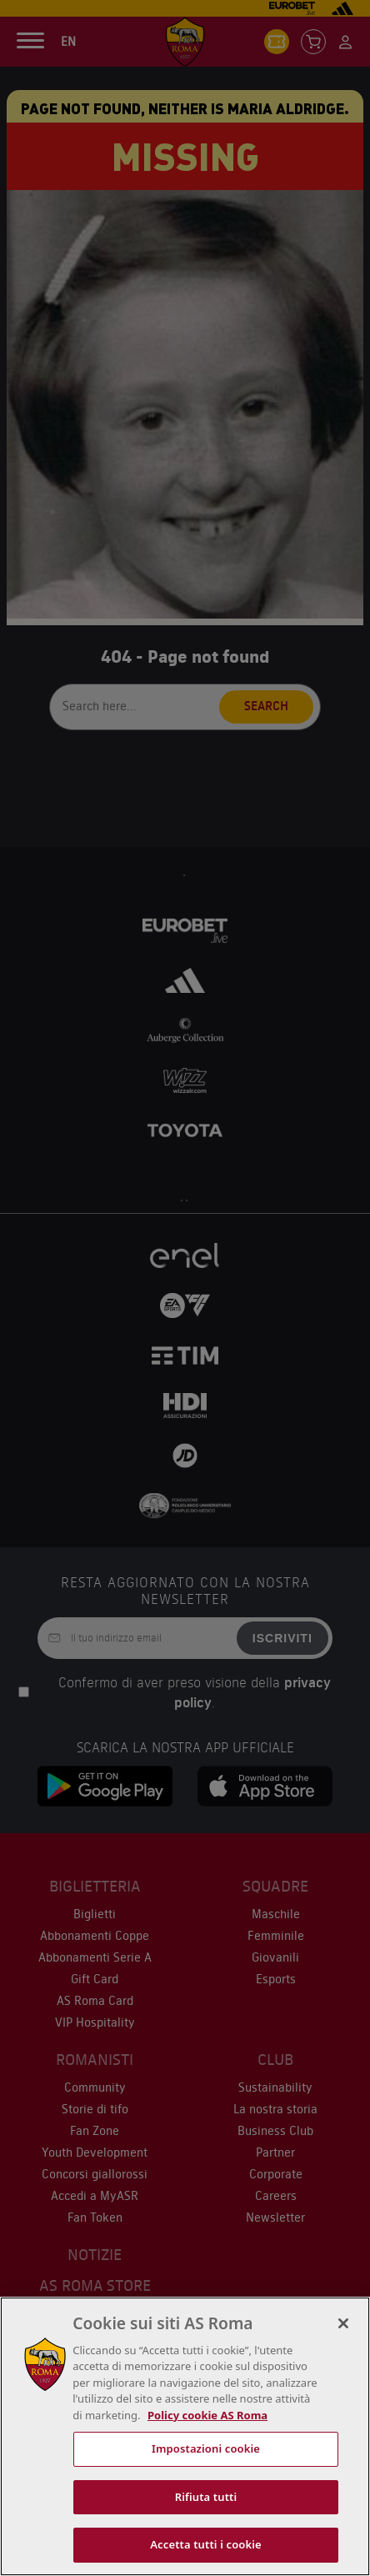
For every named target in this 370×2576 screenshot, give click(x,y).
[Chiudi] (343, 2323)
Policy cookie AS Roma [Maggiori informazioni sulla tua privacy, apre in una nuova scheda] (208, 2415)
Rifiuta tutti (206, 2496)
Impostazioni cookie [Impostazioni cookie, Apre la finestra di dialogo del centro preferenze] (206, 2448)
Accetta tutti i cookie (206, 2544)
